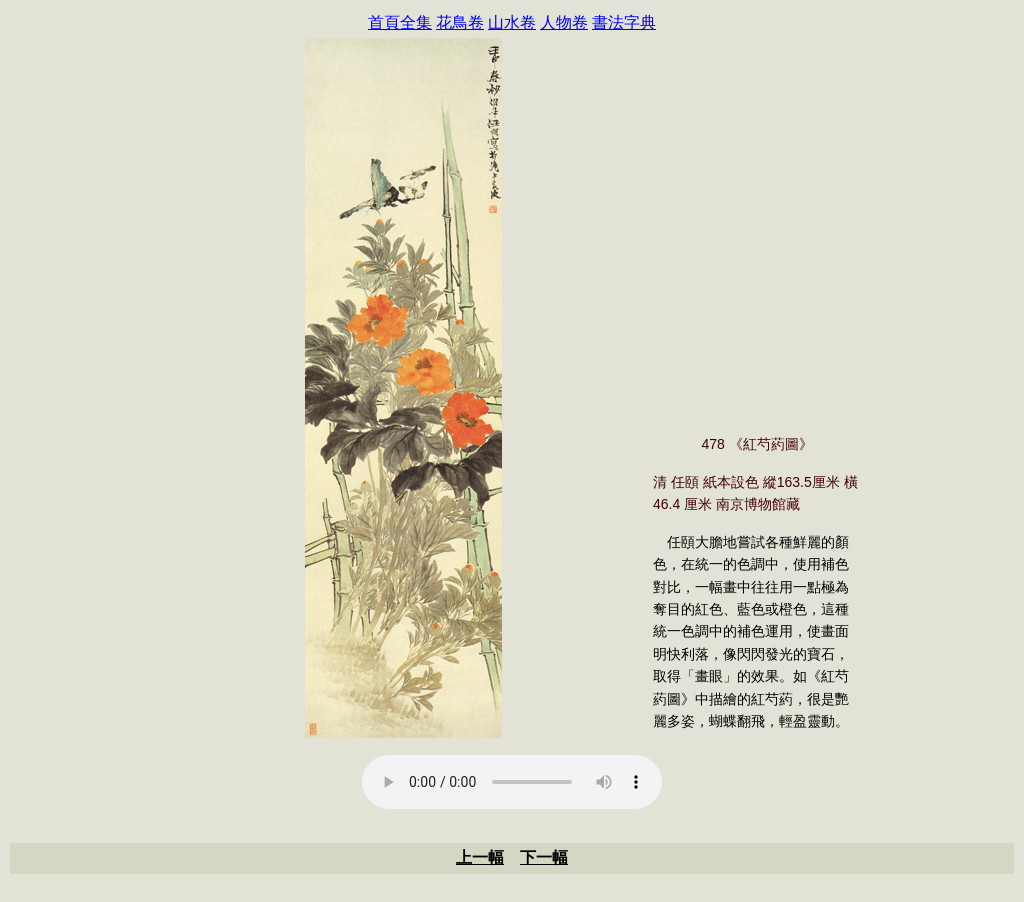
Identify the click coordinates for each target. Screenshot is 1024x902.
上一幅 (480, 857)
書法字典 (624, 22)
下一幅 (544, 857)
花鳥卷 (460, 22)
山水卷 (512, 22)
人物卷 (564, 22)
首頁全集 (400, 22)
